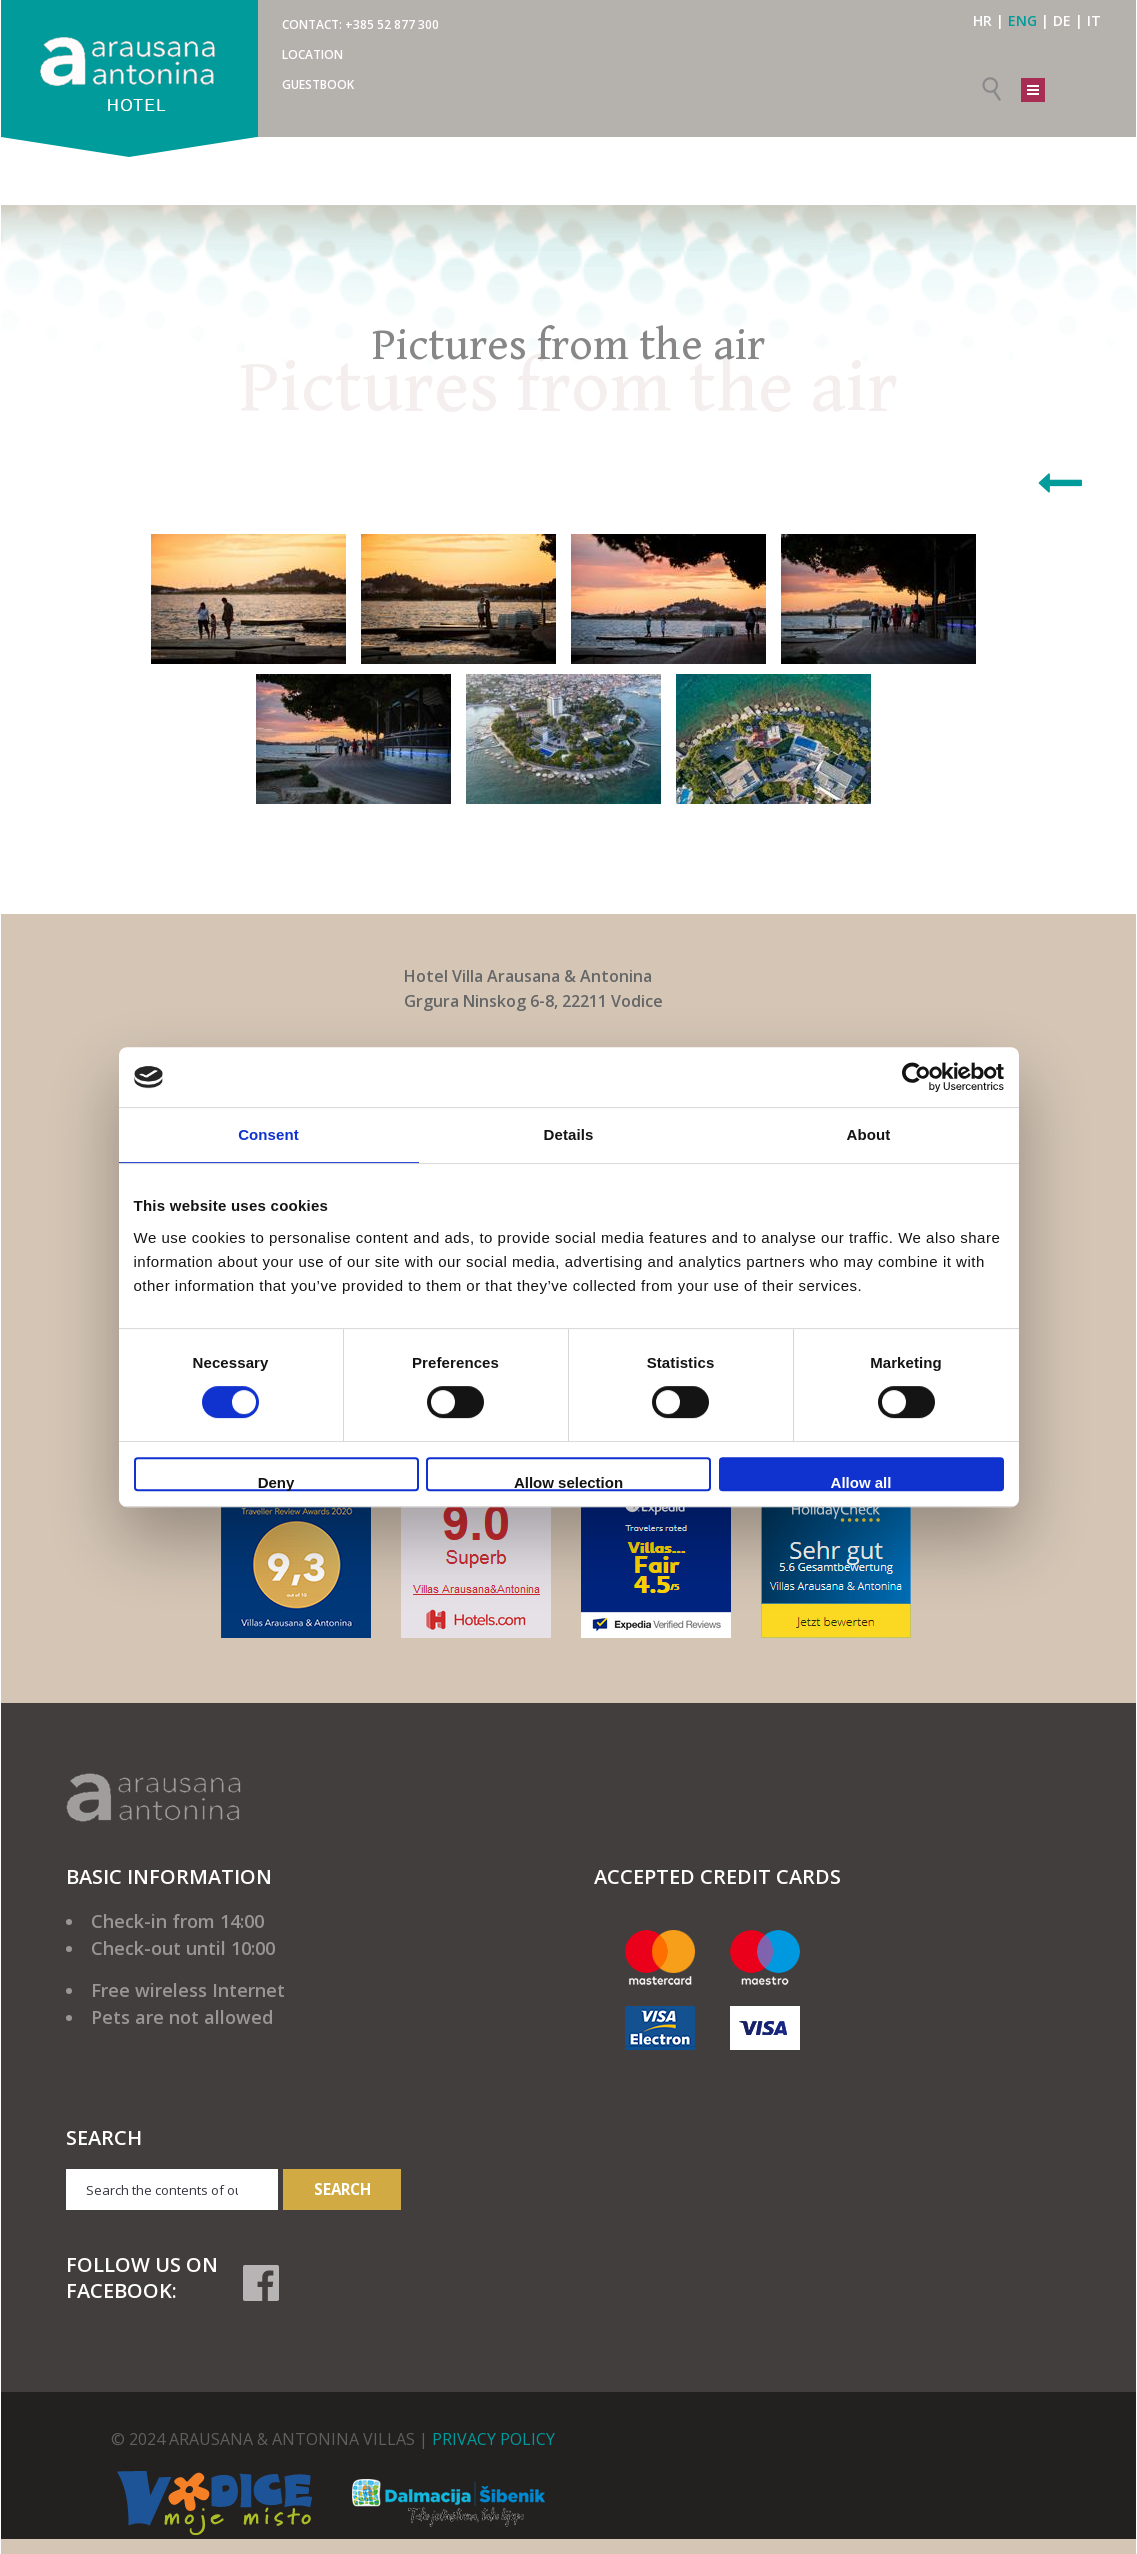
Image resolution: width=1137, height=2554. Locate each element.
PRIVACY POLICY (493, 2439)
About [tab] (869, 1134)
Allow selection (568, 1482)
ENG (1022, 20)
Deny (276, 1482)
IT (1094, 20)
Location (312, 54)
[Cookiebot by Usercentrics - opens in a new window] (916, 1077)
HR (982, 20)
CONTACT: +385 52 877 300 (360, 24)
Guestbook (318, 84)
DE (1062, 20)
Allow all (861, 1482)
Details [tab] (569, 1134)
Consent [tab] (268, 1134)
